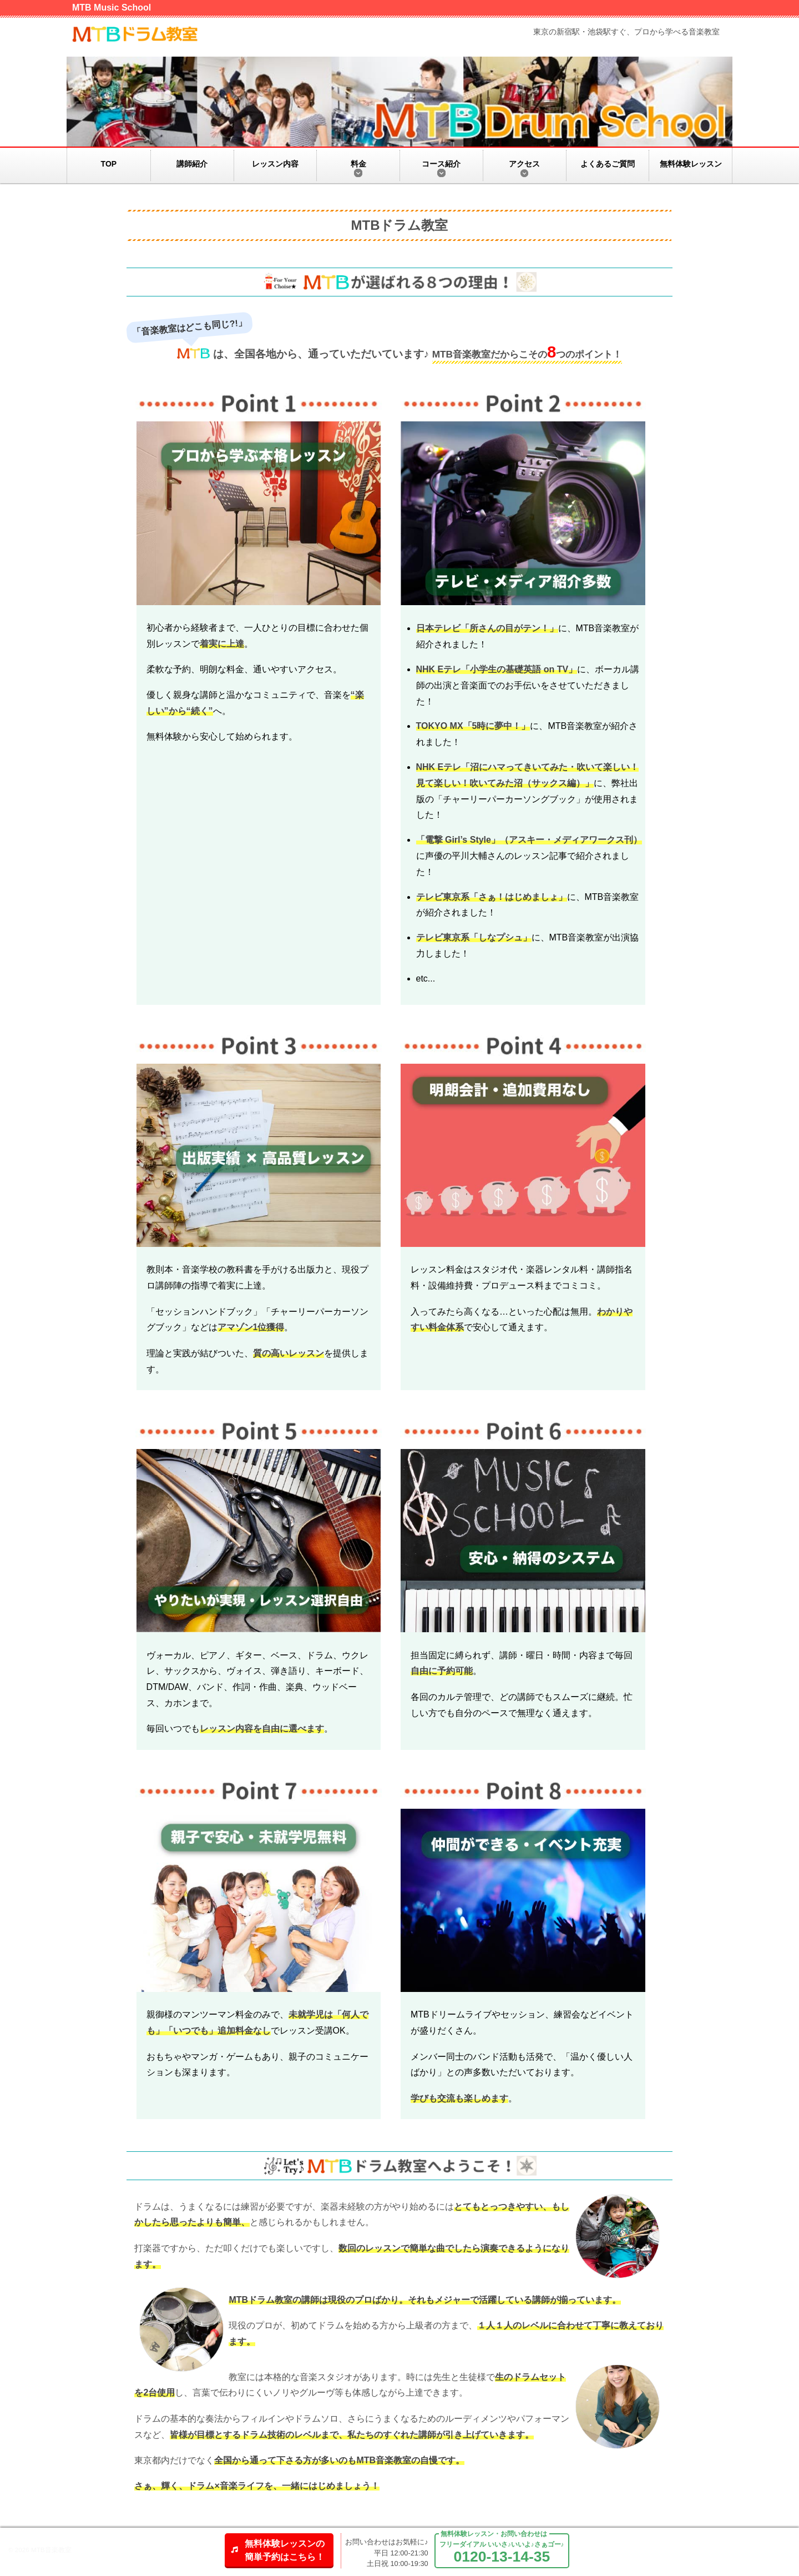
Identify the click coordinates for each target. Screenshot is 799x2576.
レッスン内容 (275, 163)
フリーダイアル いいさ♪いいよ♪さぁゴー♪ (501, 2552)
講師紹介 (192, 163)
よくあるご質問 (607, 163)
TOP (109, 163)
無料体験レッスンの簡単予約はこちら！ (285, 2550)
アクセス (524, 163)
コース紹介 (441, 163)
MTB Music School (111, 7)
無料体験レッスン (691, 163)
